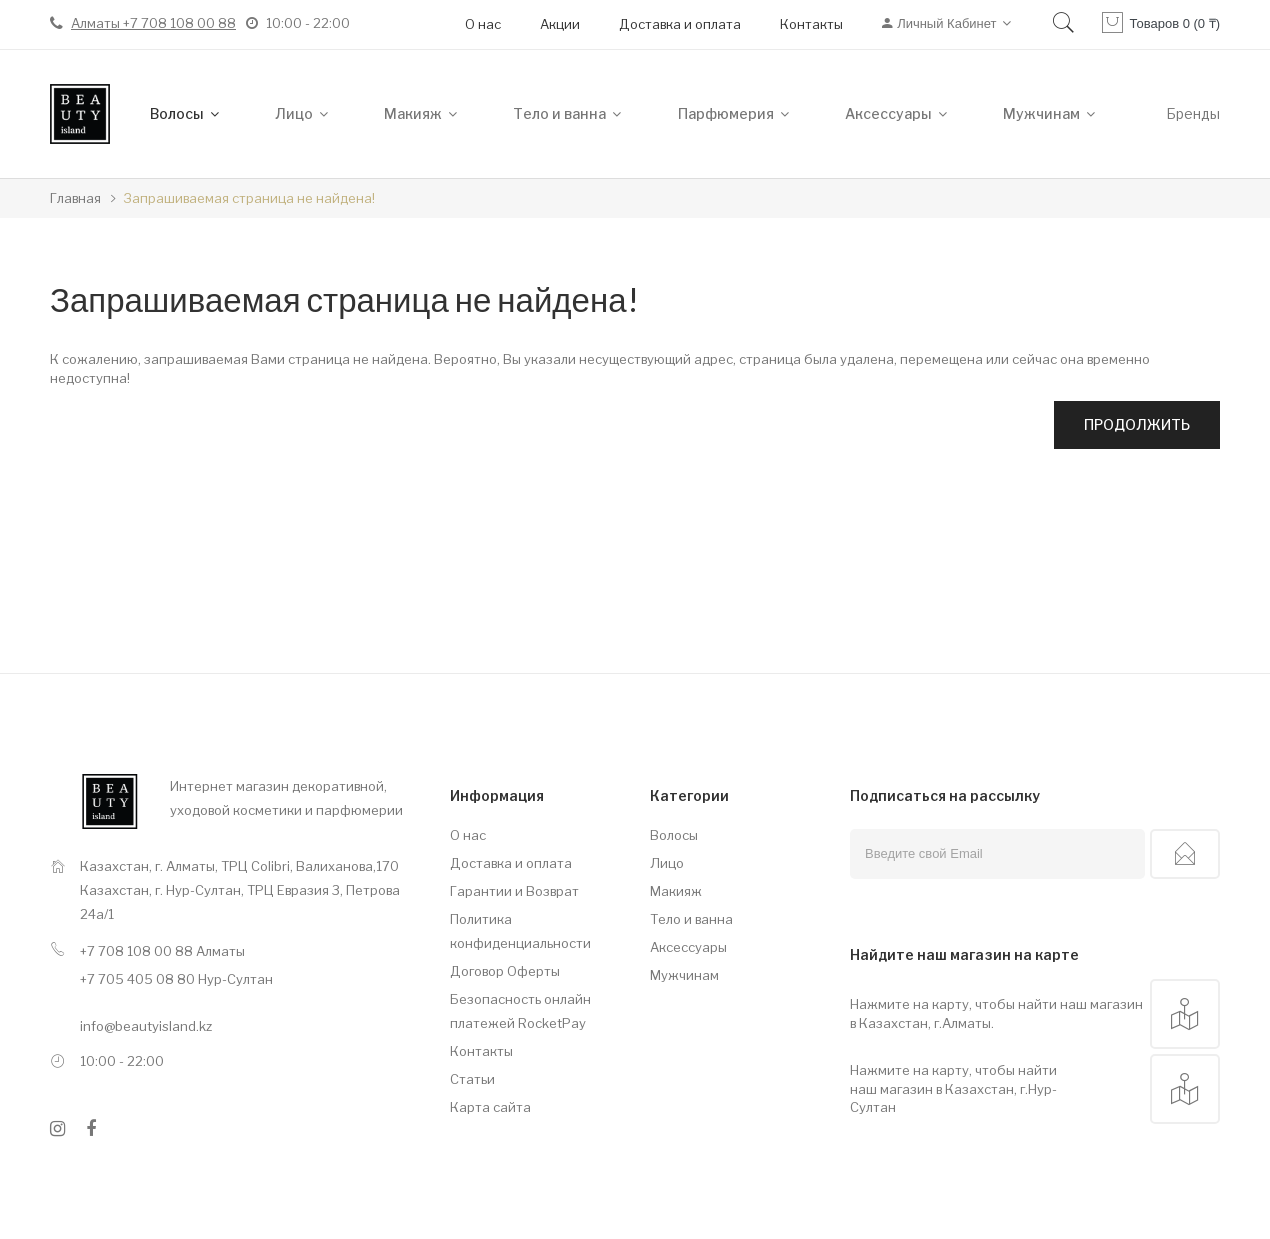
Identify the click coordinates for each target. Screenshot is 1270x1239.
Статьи (472, 1079)
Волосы (674, 835)
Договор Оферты (505, 971)
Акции (560, 24)
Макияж (676, 891)
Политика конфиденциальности (520, 931)
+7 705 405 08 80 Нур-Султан (176, 979)
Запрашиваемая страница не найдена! (249, 198)
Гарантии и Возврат (514, 891)
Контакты (811, 24)
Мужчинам (684, 975)
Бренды (1193, 113)
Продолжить (1137, 424)
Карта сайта (490, 1107)
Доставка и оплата (680, 24)
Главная (75, 198)
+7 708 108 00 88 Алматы (162, 951)
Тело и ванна (691, 919)
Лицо (667, 863)
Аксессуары (688, 947)
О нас (483, 24)
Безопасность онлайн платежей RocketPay (520, 1011)
